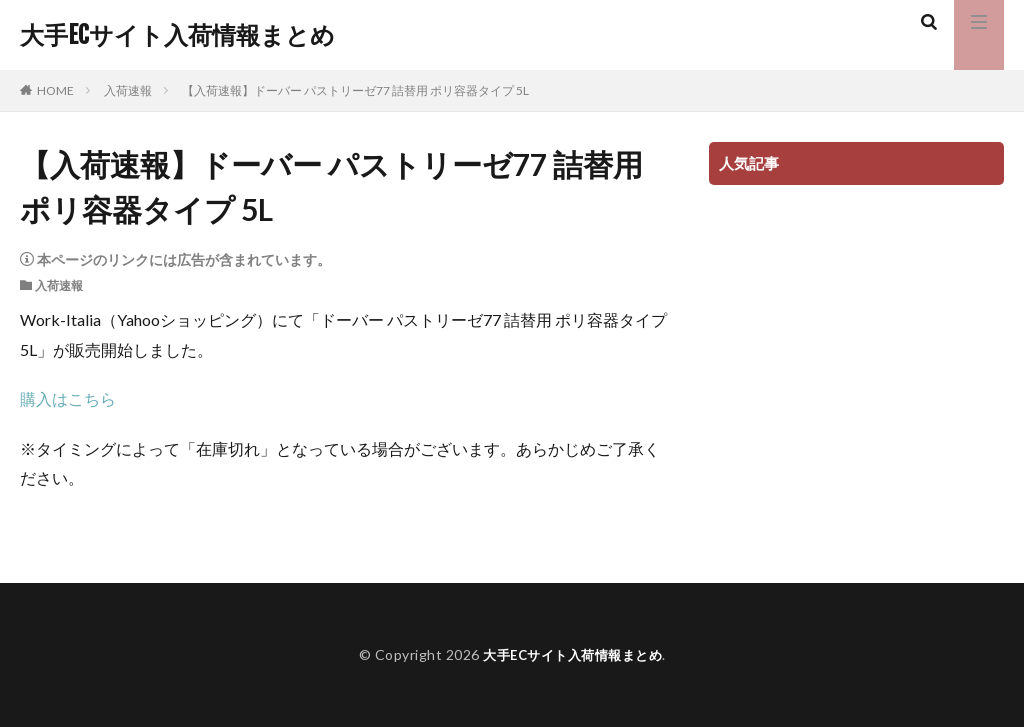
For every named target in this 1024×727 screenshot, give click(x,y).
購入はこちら (68, 398)
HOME (55, 90)
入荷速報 (128, 90)
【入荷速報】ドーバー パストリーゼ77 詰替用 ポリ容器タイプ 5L (355, 90)
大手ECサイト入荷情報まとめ (177, 35)
